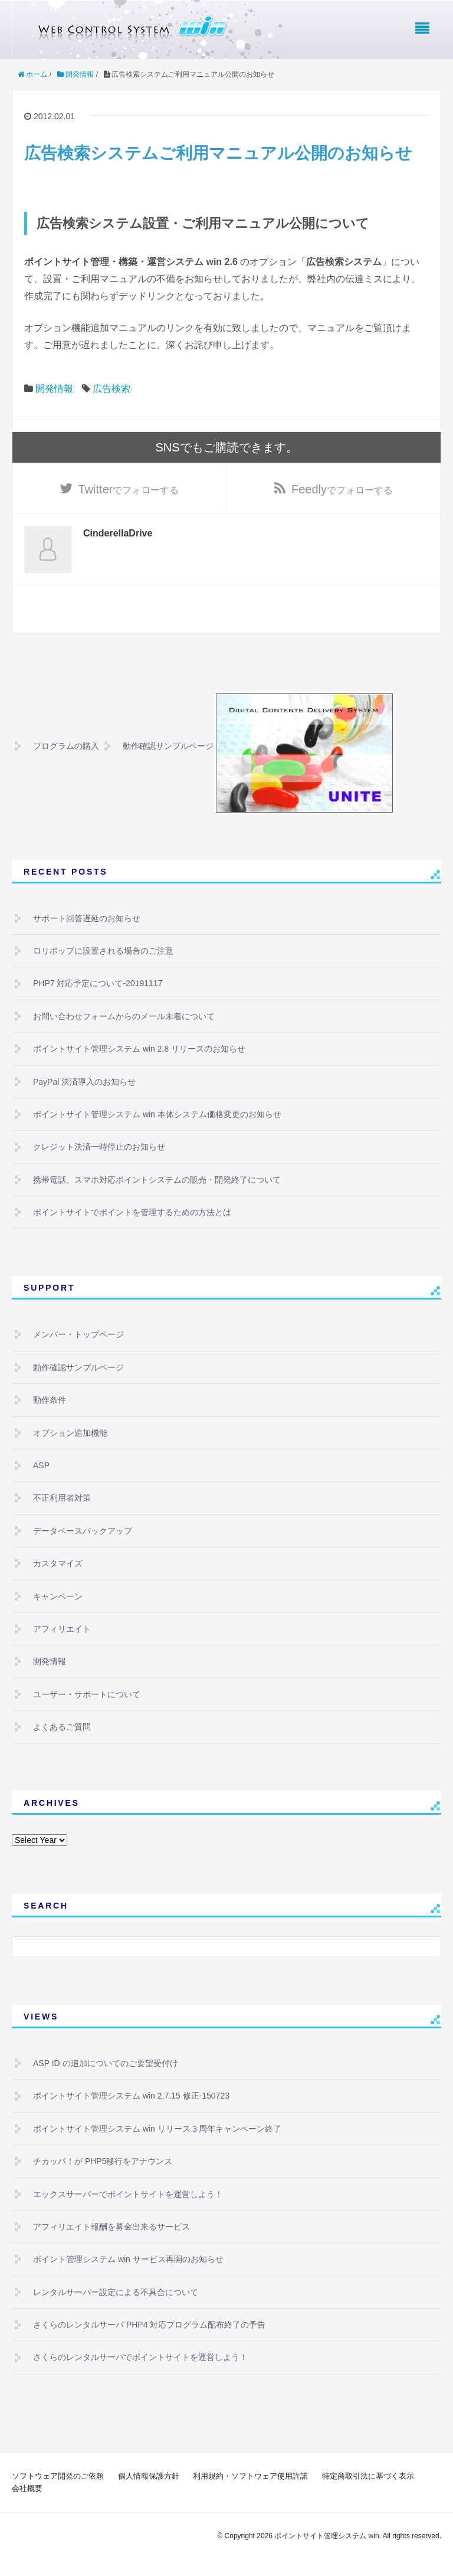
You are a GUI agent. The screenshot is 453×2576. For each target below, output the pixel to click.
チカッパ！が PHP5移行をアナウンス (102, 2162)
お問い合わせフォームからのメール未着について (124, 1017)
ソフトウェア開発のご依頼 (58, 2476)
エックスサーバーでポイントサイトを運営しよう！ (128, 2194)
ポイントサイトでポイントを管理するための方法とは (132, 1213)
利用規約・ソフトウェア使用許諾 (250, 2476)
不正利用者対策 (62, 1499)
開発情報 (54, 389)
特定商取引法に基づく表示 (368, 2476)
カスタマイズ (58, 1564)
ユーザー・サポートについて (86, 1695)
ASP (41, 1466)
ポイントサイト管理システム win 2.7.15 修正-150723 (131, 2097)
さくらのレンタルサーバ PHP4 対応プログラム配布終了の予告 (149, 2325)
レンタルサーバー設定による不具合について (115, 2292)
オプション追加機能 (70, 1433)
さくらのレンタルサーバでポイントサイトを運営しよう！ (140, 2358)
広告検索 (111, 389)
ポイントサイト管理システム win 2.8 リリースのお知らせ (139, 1050)
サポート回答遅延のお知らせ (86, 919)
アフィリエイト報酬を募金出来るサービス (111, 2228)
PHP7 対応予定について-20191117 (97, 984)
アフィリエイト (62, 1630)
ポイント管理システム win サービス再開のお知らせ (128, 2260)
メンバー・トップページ (78, 1335)
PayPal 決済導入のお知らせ (84, 1082)
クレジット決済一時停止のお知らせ (99, 1148)
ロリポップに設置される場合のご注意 (103, 952)
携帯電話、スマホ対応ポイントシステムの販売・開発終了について (157, 1180)
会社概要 (27, 2489)
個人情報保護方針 (148, 2476)
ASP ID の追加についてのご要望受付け (105, 2064)
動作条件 (49, 1401)
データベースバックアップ (82, 1531)
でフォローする (128, 489)
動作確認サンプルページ (168, 747)
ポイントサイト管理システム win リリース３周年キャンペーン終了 (157, 2129)
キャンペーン (58, 1597)
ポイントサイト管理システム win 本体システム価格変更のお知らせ (157, 1115)
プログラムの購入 (66, 747)
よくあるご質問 (62, 1728)
